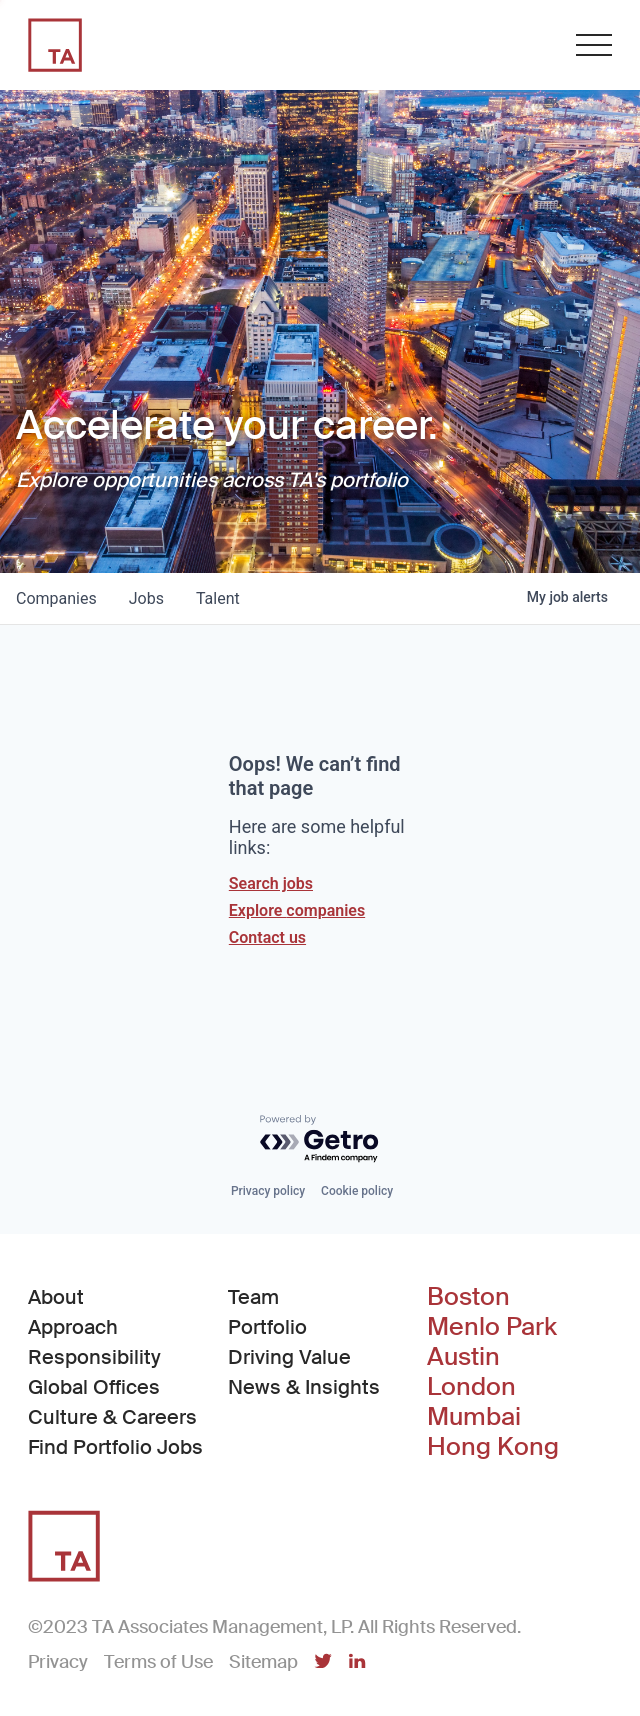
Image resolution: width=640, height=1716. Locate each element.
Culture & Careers (112, 1417)
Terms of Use (158, 1662)
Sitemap (263, 1662)
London (471, 1387)
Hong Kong (493, 1447)
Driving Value (289, 1357)
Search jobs (271, 883)
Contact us (267, 937)
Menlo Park (492, 1327)
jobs (146, 598)
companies (56, 598)
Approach (73, 1327)
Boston (468, 1297)
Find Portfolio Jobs (115, 1446)
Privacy (58, 1662)
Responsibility (94, 1357)
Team (253, 1297)
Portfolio (267, 1327)
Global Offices (94, 1387)
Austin (463, 1357)
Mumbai (474, 1417)
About (56, 1297)
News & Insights (304, 1387)
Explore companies (297, 910)
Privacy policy (268, 1191)
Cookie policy (357, 1191)
